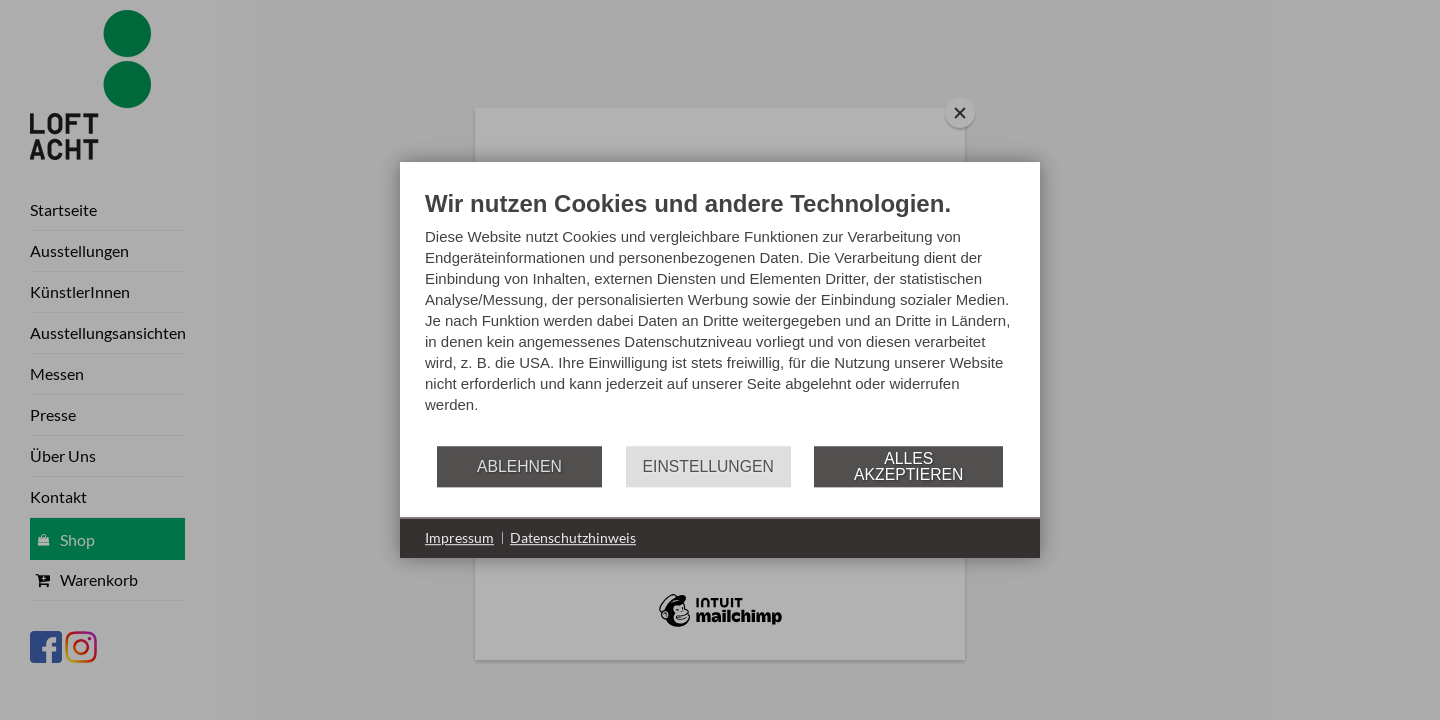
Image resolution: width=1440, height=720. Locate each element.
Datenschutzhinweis (573, 537)
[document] (720, 316)
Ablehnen (519, 466)
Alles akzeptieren (908, 466)
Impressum (459, 537)
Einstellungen (708, 466)
